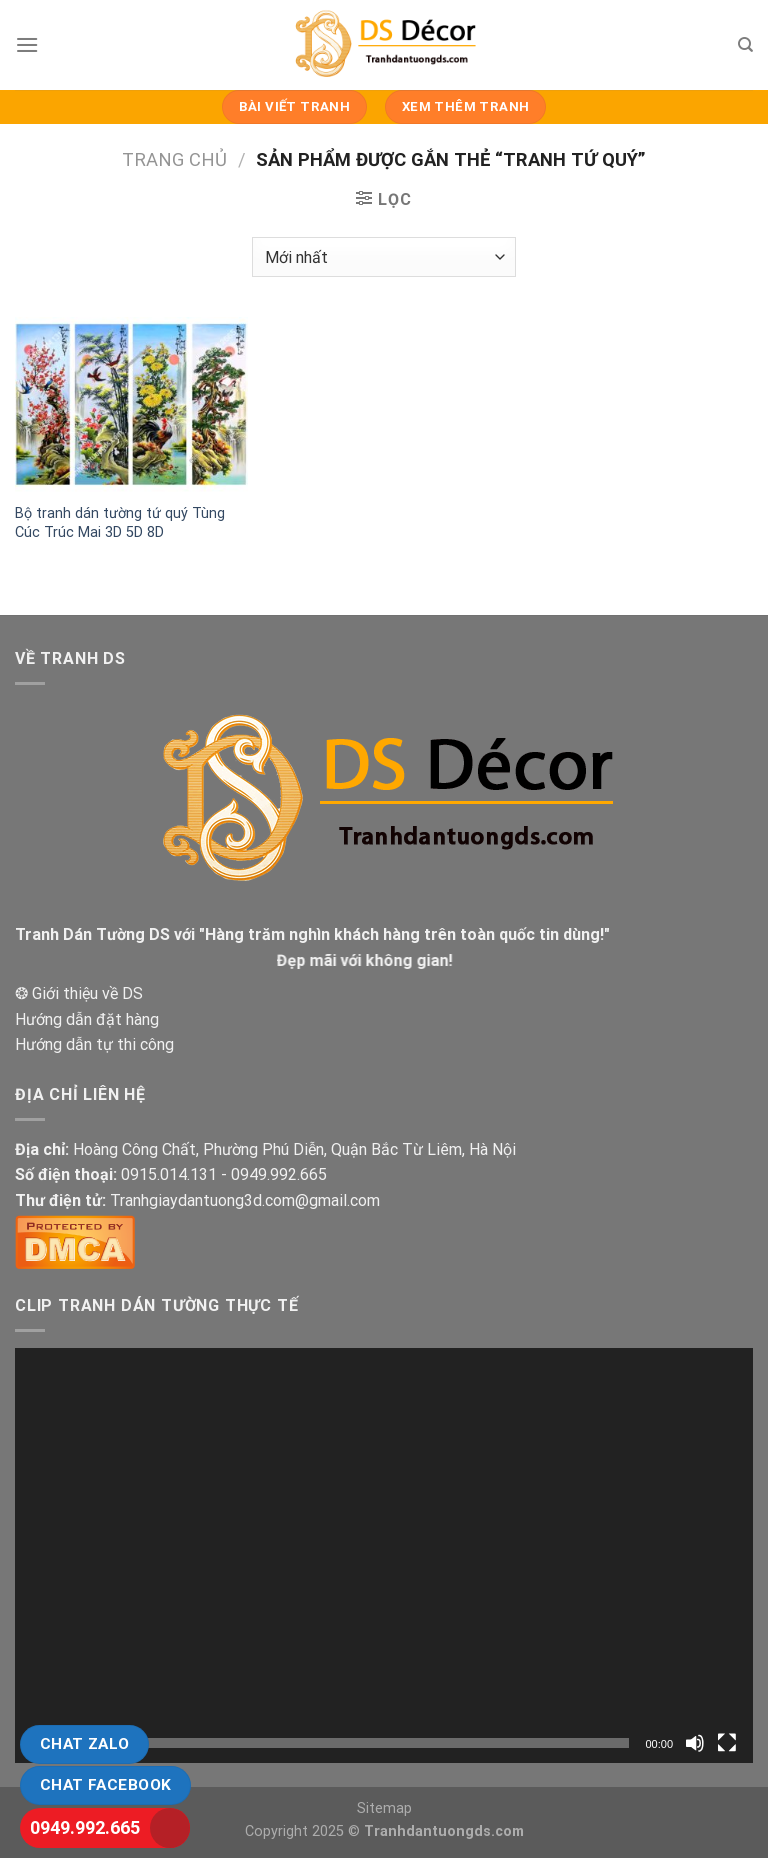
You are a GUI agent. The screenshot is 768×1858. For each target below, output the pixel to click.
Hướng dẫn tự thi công (94, 1044)
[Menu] (27, 44)
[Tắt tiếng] (695, 1743)
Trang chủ (174, 159)
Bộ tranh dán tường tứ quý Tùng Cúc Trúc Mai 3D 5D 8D (120, 523)
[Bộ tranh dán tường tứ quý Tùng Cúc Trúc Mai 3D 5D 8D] (131, 404)
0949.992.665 (85, 1827)
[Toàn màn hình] (727, 1743)
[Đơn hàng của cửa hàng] (383, 257)
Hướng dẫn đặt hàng (87, 1019)
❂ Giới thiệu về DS (79, 993)
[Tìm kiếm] (745, 45)
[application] (384, 1555)
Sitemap (384, 1808)
